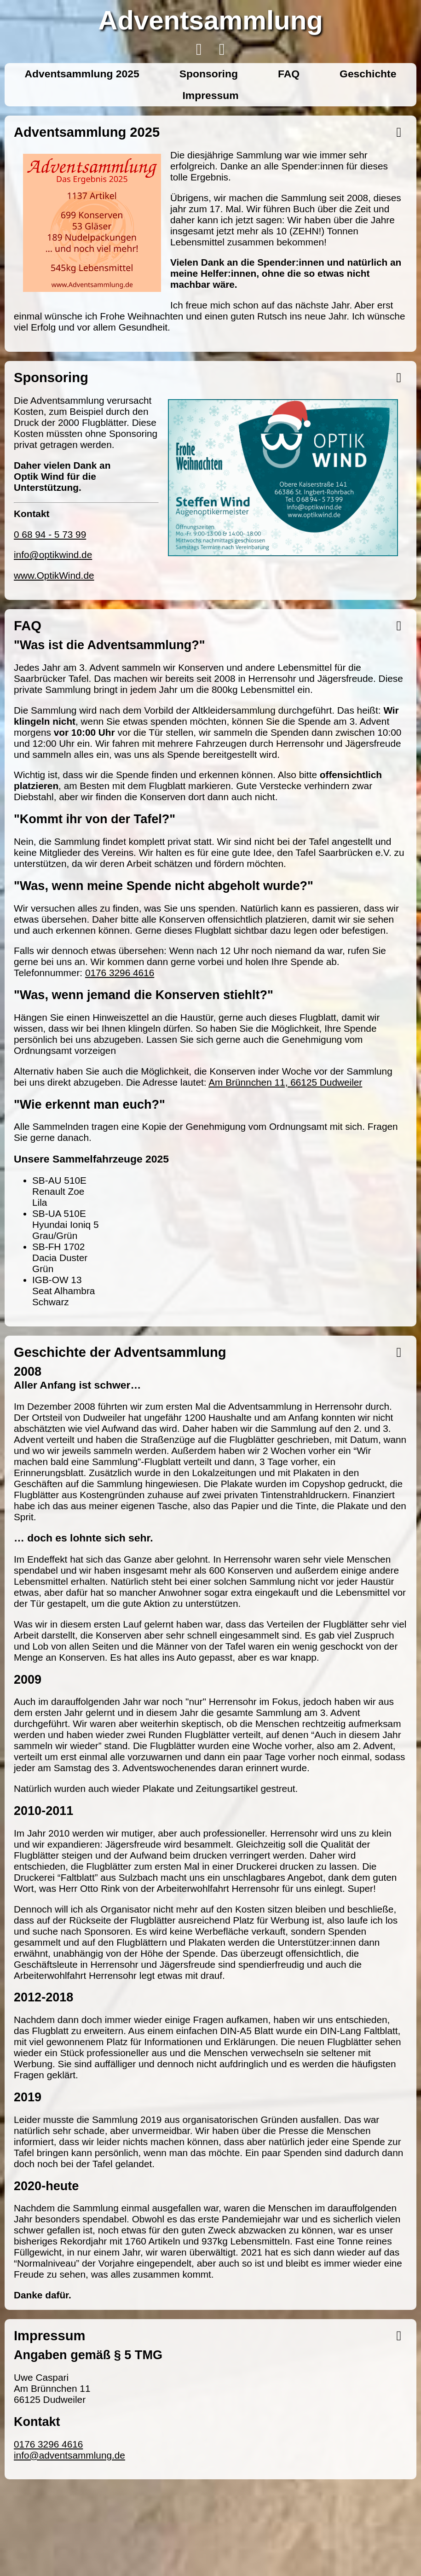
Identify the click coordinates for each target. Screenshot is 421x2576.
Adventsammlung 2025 (82, 74)
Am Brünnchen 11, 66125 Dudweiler (285, 1082)
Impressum (210, 95)
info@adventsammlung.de (69, 2455)
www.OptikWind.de (54, 575)
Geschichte (368, 74)
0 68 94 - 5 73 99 (50, 534)
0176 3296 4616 (119, 972)
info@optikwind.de (53, 554)
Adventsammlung (210, 20)
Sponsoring (208, 74)
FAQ (289, 74)
